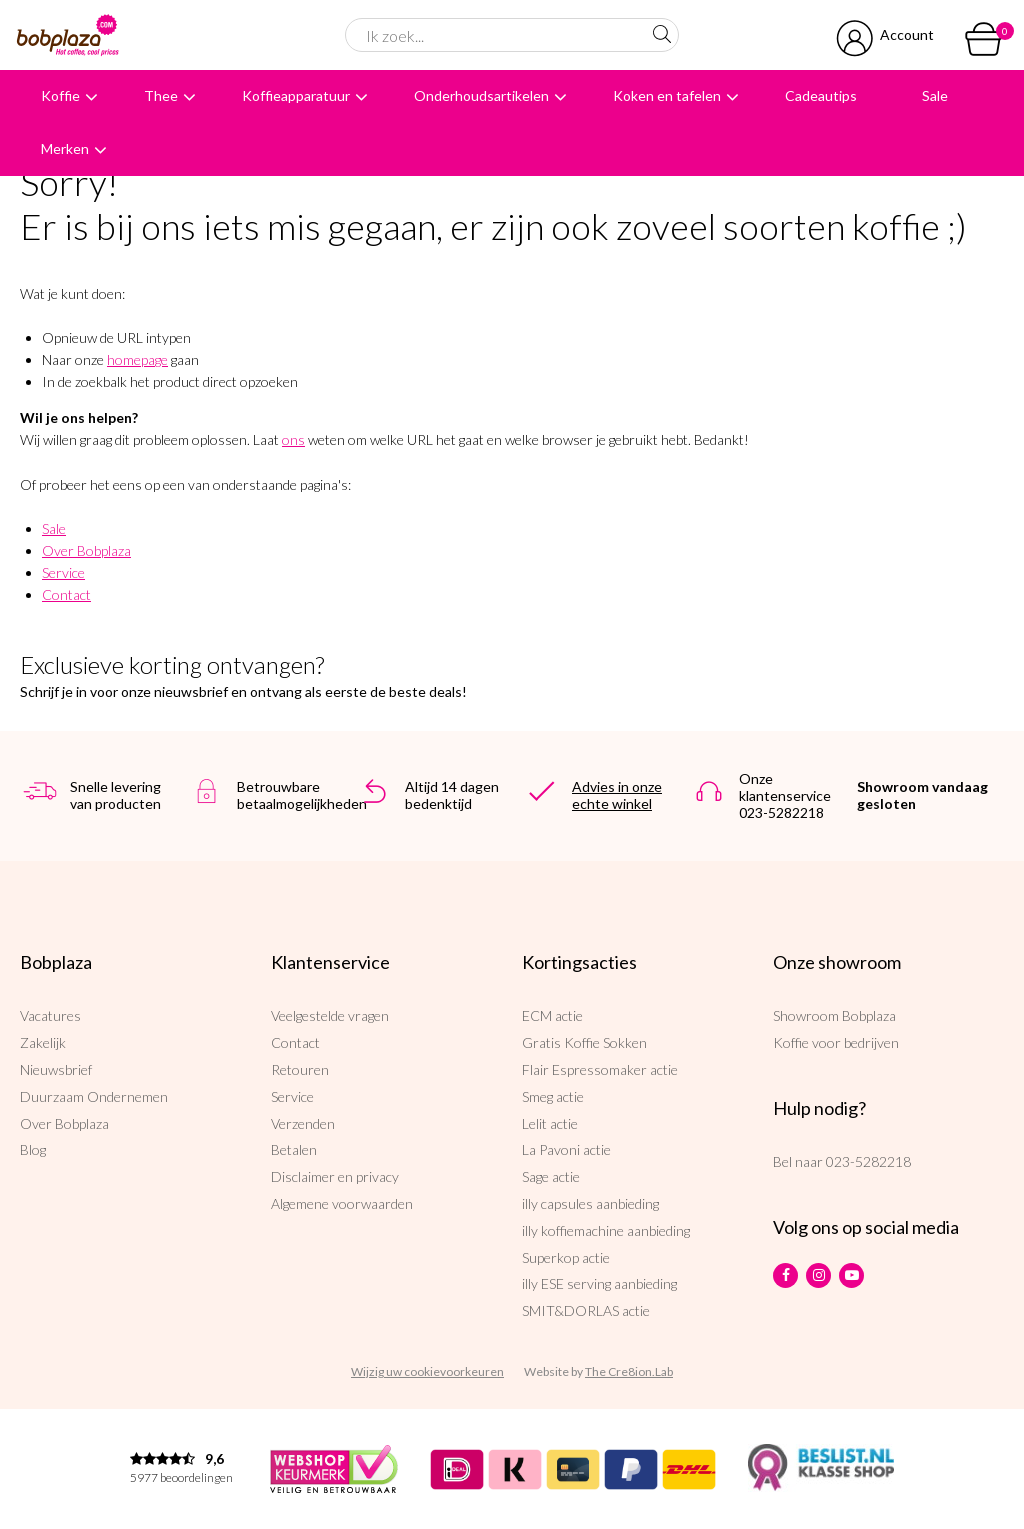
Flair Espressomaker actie (600, 1069)
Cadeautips (821, 95)
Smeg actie (553, 1096)
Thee (161, 95)
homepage (137, 359)
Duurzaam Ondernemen (94, 1096)
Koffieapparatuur (296, 95)
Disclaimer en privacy (335, 1176)
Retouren (300, 1069)
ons (293, 439)
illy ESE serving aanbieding (599, 1283)
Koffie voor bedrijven (836, 1042)
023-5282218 (868, 1161)
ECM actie (552, 1015)
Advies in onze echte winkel (617, 795)
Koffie (60, 95)
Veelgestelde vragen (330, 1015)
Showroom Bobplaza (834, 1015)
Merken (65, 148)
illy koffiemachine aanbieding (606, 1230)
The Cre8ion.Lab (629, 1371)
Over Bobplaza (86, 550)
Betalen (294, 1149)
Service (63, 572)
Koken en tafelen (667, 95)
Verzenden (303, 1123)
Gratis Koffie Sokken (584, 1042)
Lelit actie (550, 1123)
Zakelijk (43, 1042)
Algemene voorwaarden (342, 1203)
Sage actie (551, 1176)
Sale (935, 95)
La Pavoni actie (566, 1149)
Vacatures (50, 1015)
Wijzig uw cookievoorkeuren (427, 1371)
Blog (33, 1149)
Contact (66, 594)
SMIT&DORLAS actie (586, 1310)
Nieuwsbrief (56, 1069)
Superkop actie (566, 1257)
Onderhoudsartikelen (481, 95)
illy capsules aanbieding (590, 1203)
